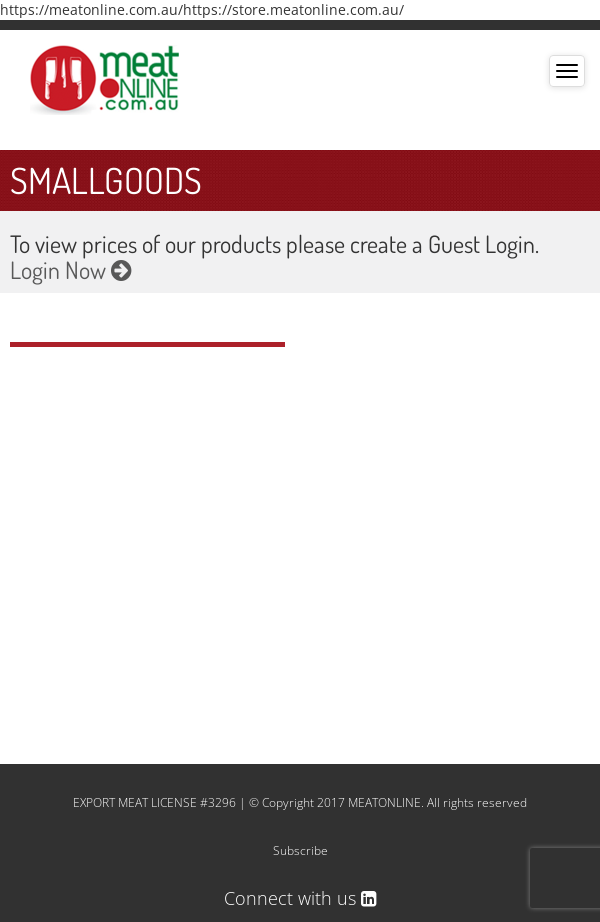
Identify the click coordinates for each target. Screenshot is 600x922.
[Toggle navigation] (567, 71)
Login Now (71, 269)
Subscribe (300, 850)
